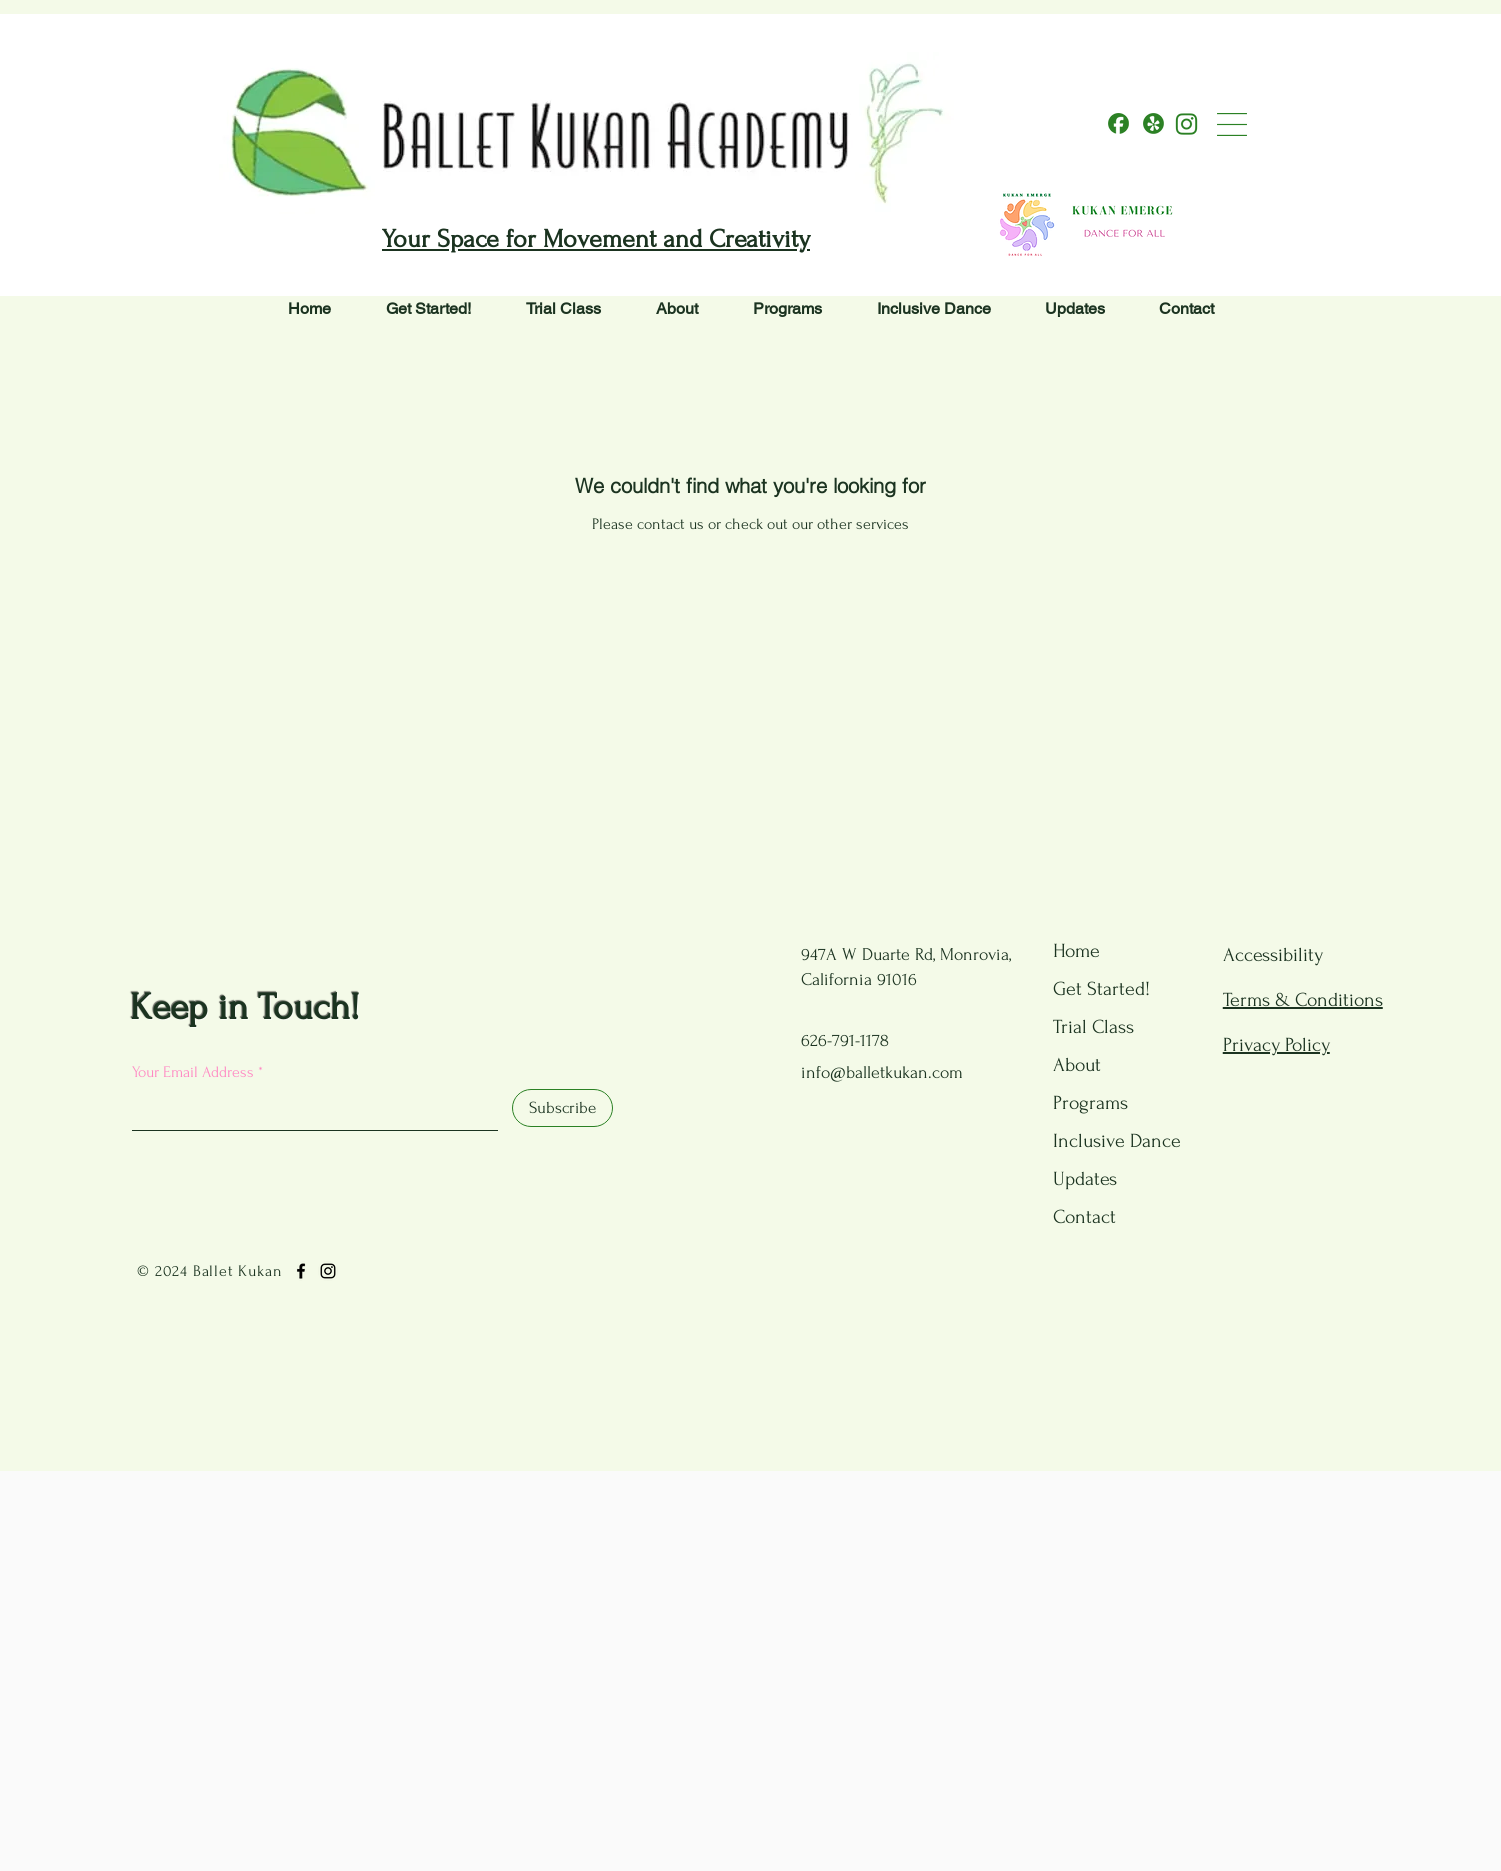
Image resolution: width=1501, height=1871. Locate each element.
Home (1076, 951)
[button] (1232, 124)
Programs (1090, 1103)
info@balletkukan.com (882, 1072)
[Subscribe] (562, 1108)
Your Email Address (193, 1072)
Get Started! (1101, 989)
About (1077, 1065)
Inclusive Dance (1103, 1141)
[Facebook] (301, 1271)
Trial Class (1093, 1027)
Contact (1084, 1217)
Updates (1085, 1179)
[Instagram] (328, 1271)
